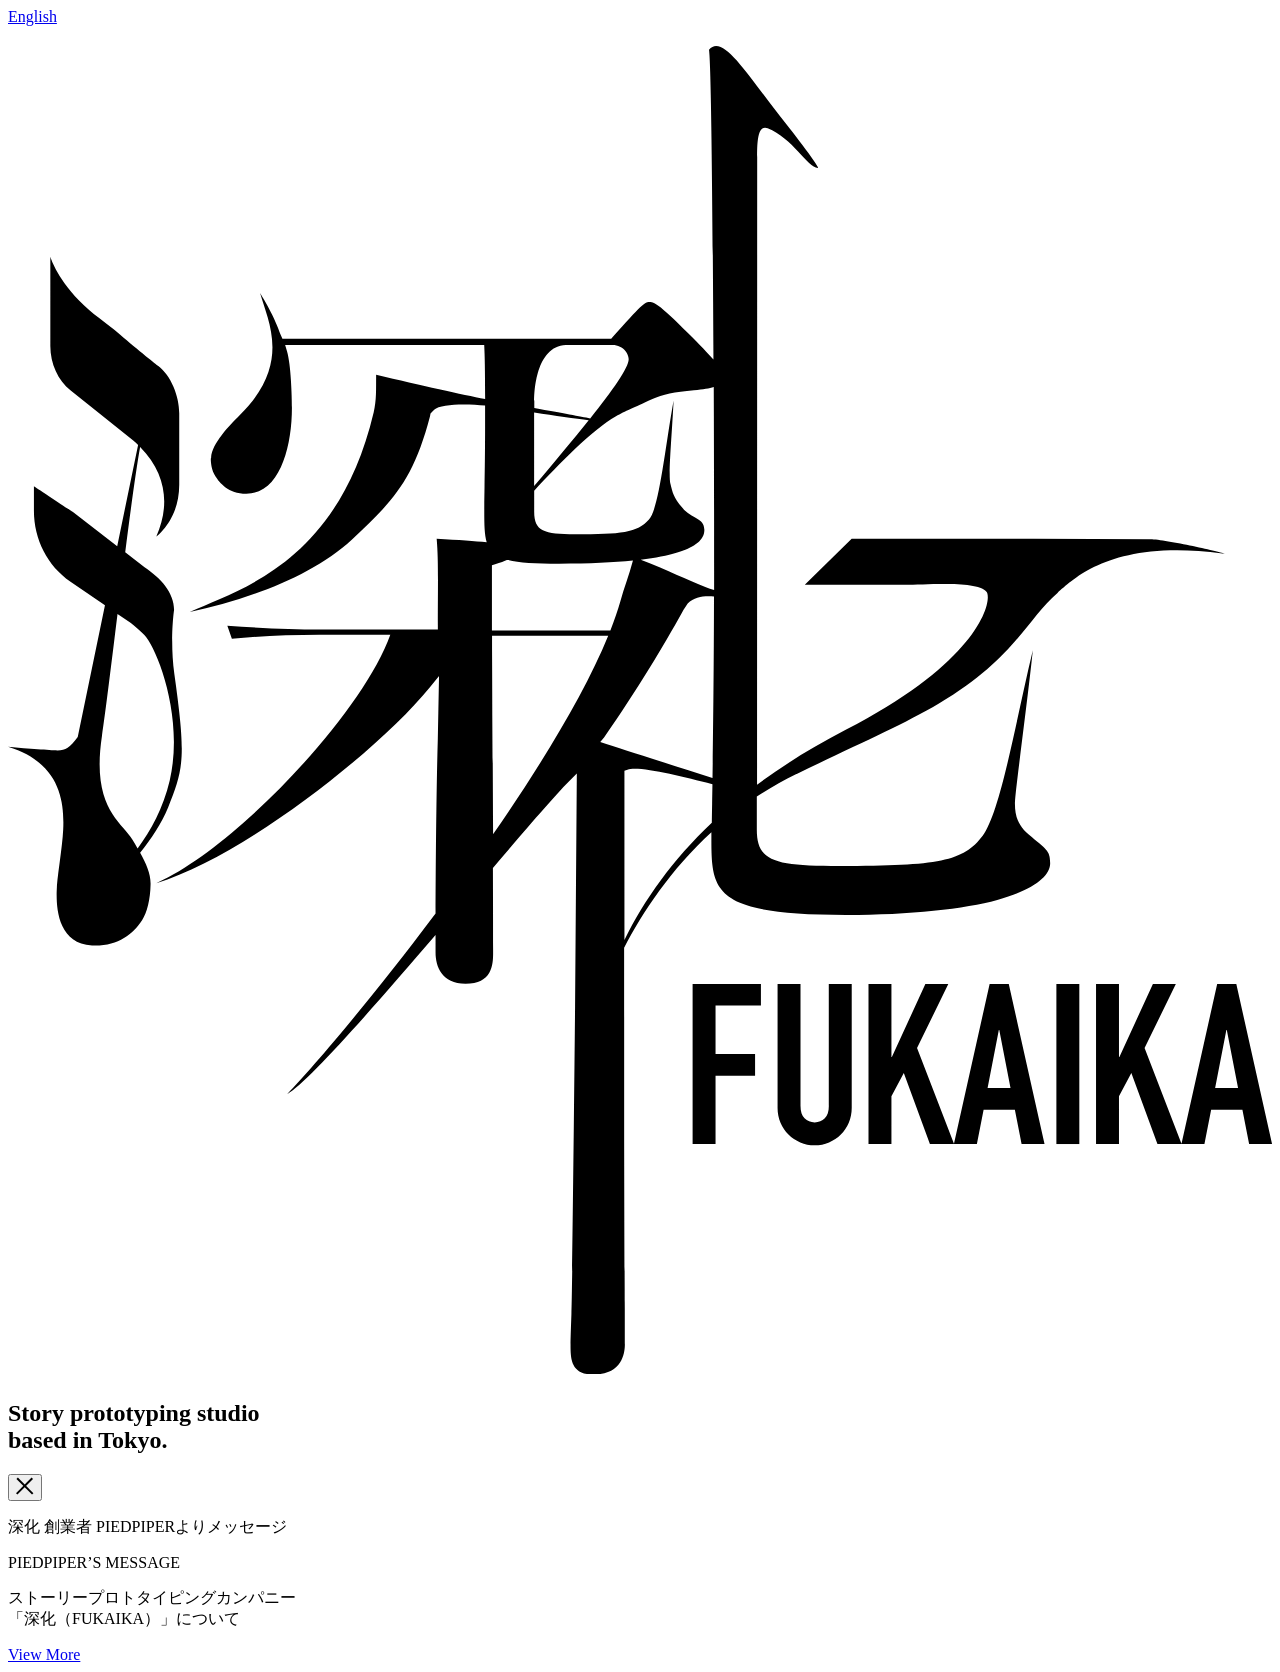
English (32, 16)
